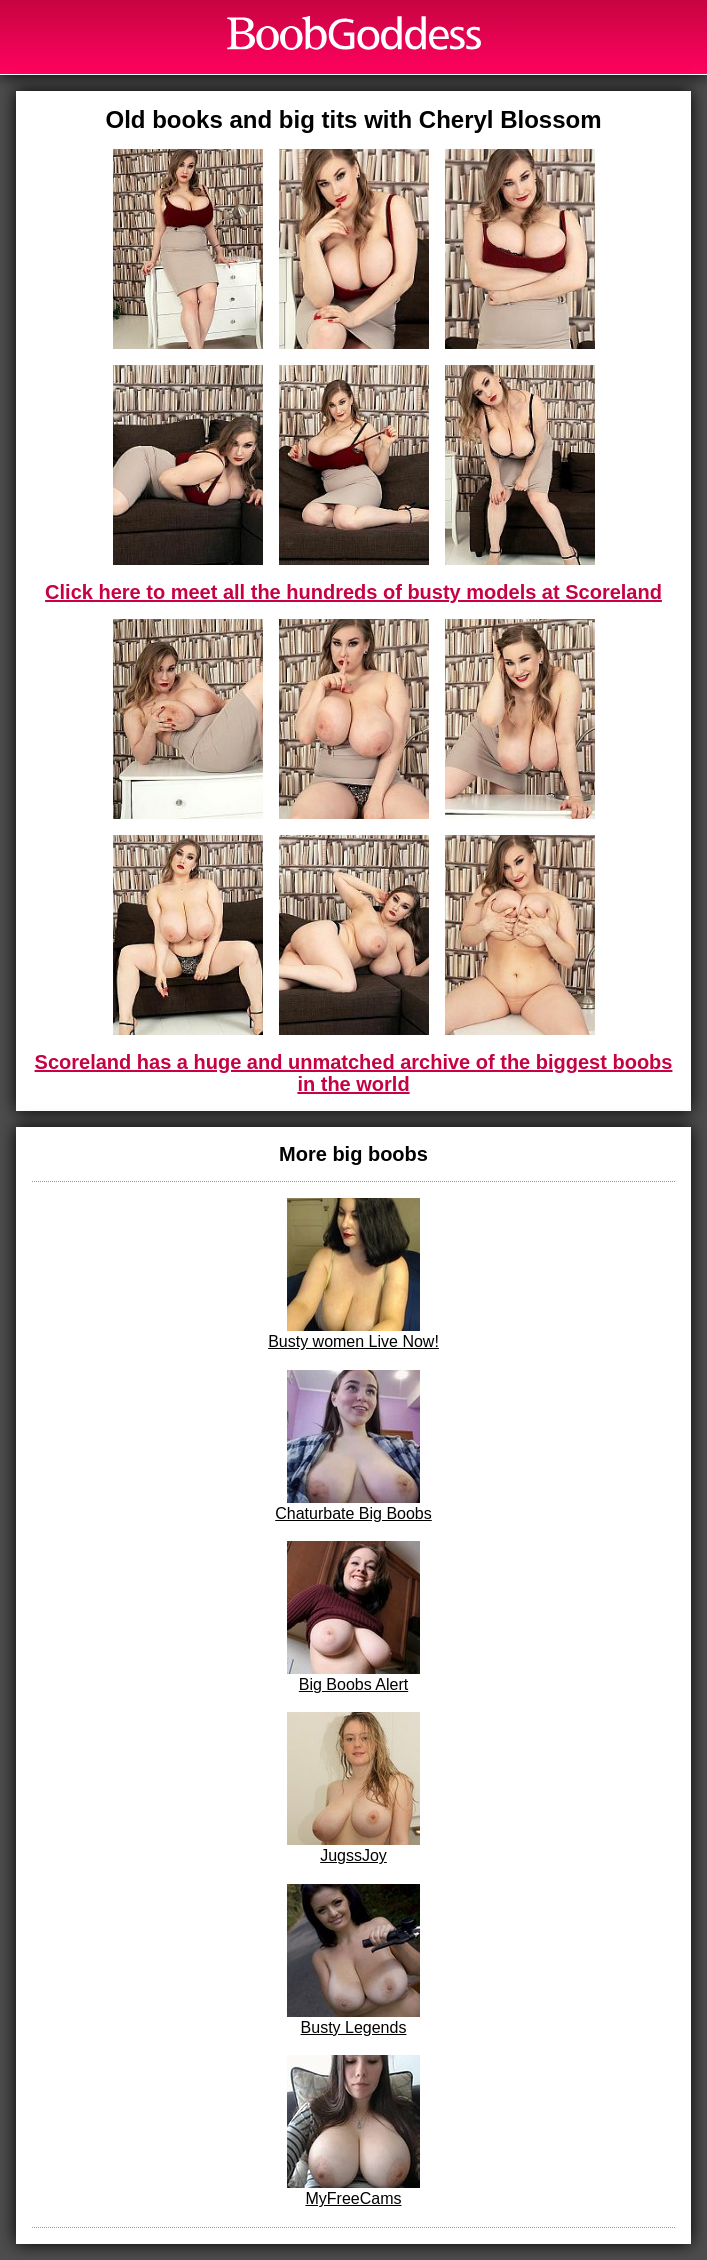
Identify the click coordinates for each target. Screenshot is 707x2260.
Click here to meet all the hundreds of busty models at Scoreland (353, 592)
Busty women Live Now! (353, 1274)
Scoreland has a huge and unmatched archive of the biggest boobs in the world (354, 1073)
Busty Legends (353, 1960)
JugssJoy (353, 1788)
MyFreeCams (353, 2131)
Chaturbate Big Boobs (353, 1446)
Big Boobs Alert (353, 1617)
